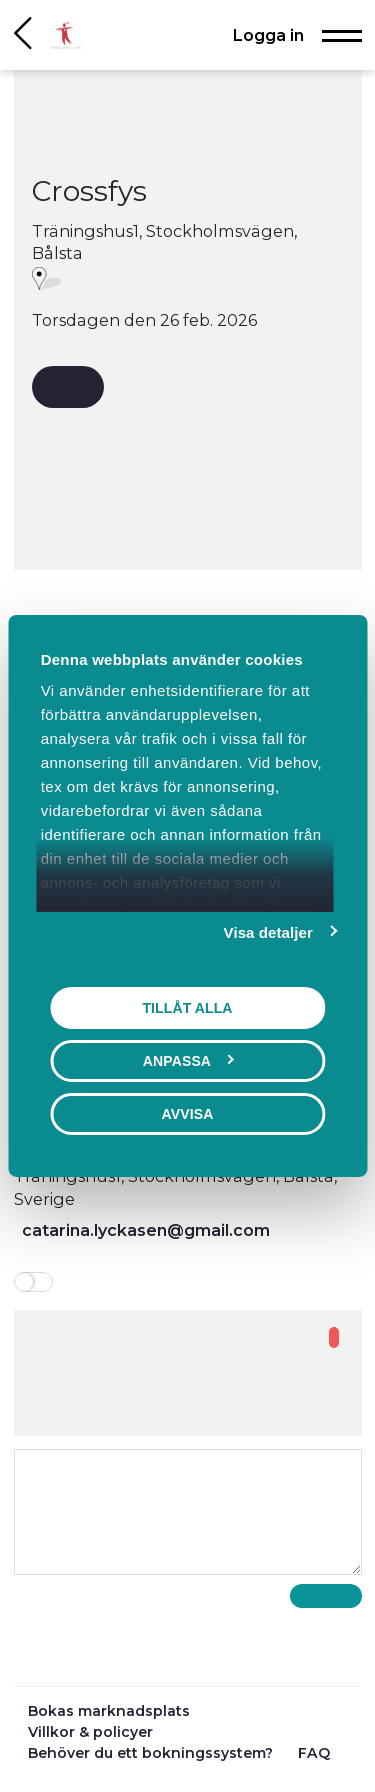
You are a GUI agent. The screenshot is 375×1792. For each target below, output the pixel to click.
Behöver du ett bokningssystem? (152, 1753)
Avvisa (188, 1114)
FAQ (314, 1753)
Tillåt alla (187, 1008)
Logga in (268, 35)
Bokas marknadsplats (109, 1711)
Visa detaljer (268, 932)
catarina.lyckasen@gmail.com (146, 1230)
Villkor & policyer (90, 1732)
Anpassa (188, 1061)
